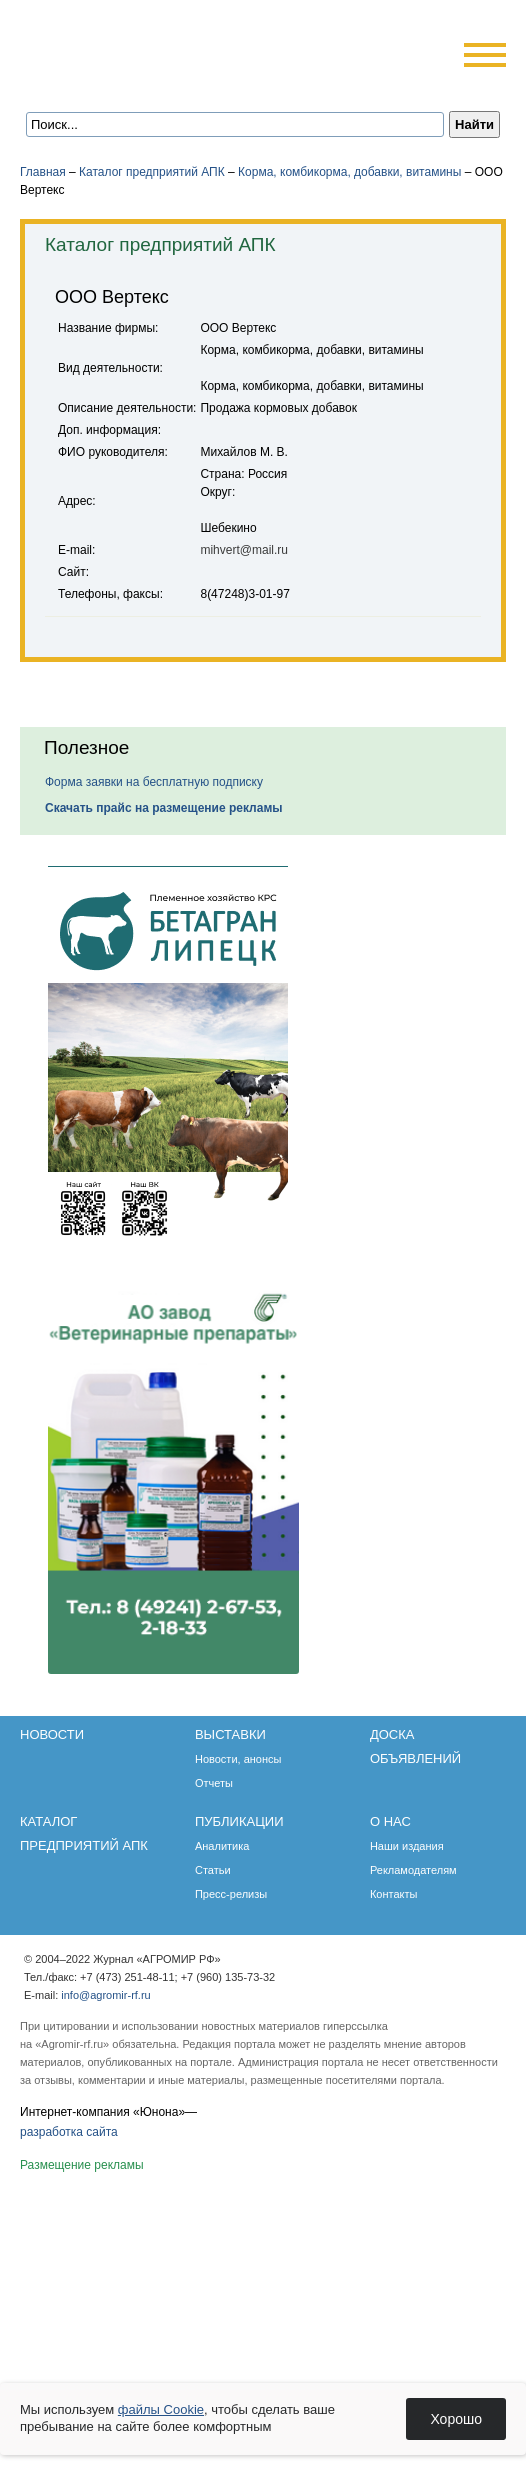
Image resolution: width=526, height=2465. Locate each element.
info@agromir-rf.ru (105, 1995)
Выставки (230, 1734)
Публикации (239, 1821)
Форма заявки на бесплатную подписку (154, 782)
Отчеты (214, 1783)
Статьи (213, 1870)
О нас (390, 1821)
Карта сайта (166, 82)
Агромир (148, 46)
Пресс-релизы (231, 1894)
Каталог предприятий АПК (152, 172)
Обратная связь (139, 82)
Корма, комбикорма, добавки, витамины (349, 172)
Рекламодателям (413, 1870)
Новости (52, 1734)
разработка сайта (69, 2132)
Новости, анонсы (238, 1759)
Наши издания (407, 1846)
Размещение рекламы (82, 2165)
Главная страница (112, 82)
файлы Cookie (161, 2409)
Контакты (394, 1894)
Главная (43, 172)
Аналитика (222, 1846)
